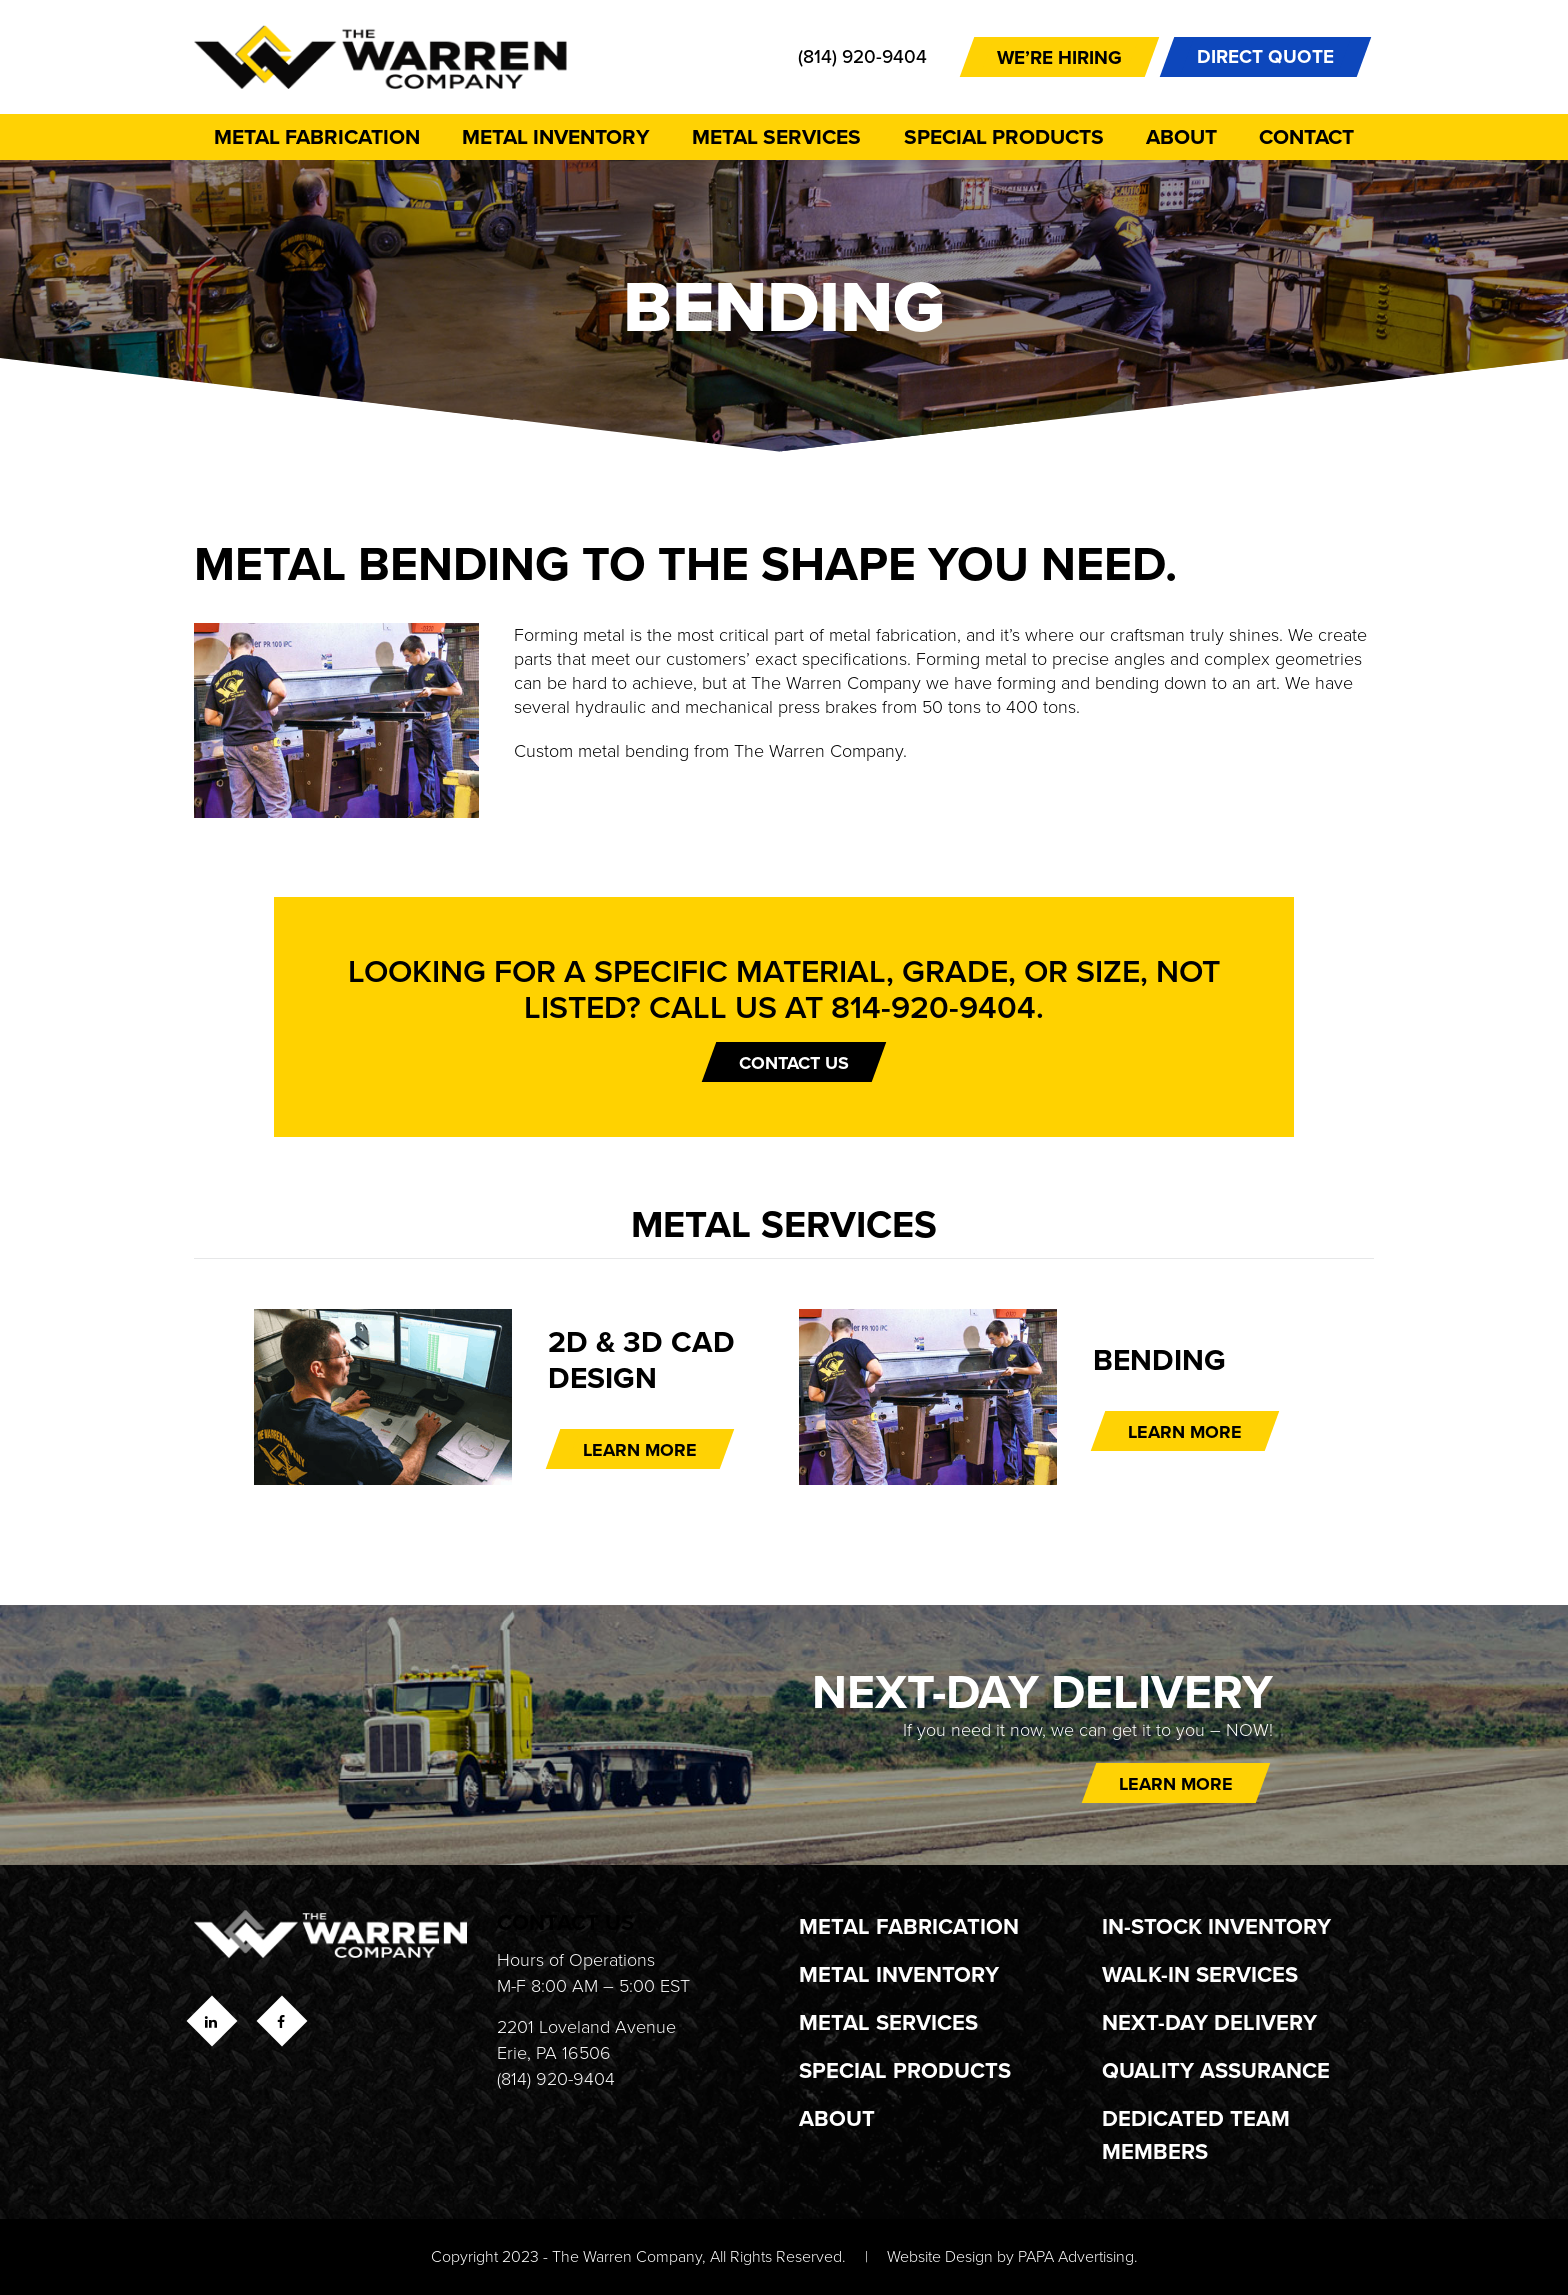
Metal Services (776, 136)
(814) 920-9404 (862, 56)
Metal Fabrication (317, 136)
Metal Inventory (556, 136)
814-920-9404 (933, 1007)
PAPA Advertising (1076, 2256)
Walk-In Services (1200, 1974)
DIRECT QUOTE (1265, 56)
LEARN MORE (640, 1450)
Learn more (1176, 1784)
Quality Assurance (1216, 2070)
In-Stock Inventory (1216, 1926)
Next (1368, 1402)
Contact (1306, 136)
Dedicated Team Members (1196, 2135)
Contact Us (794, 1063)
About (1181, 136)
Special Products (1004, 136)
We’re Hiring (1059, 57)
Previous (200, 1402)
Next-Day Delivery (1209, 2022)
